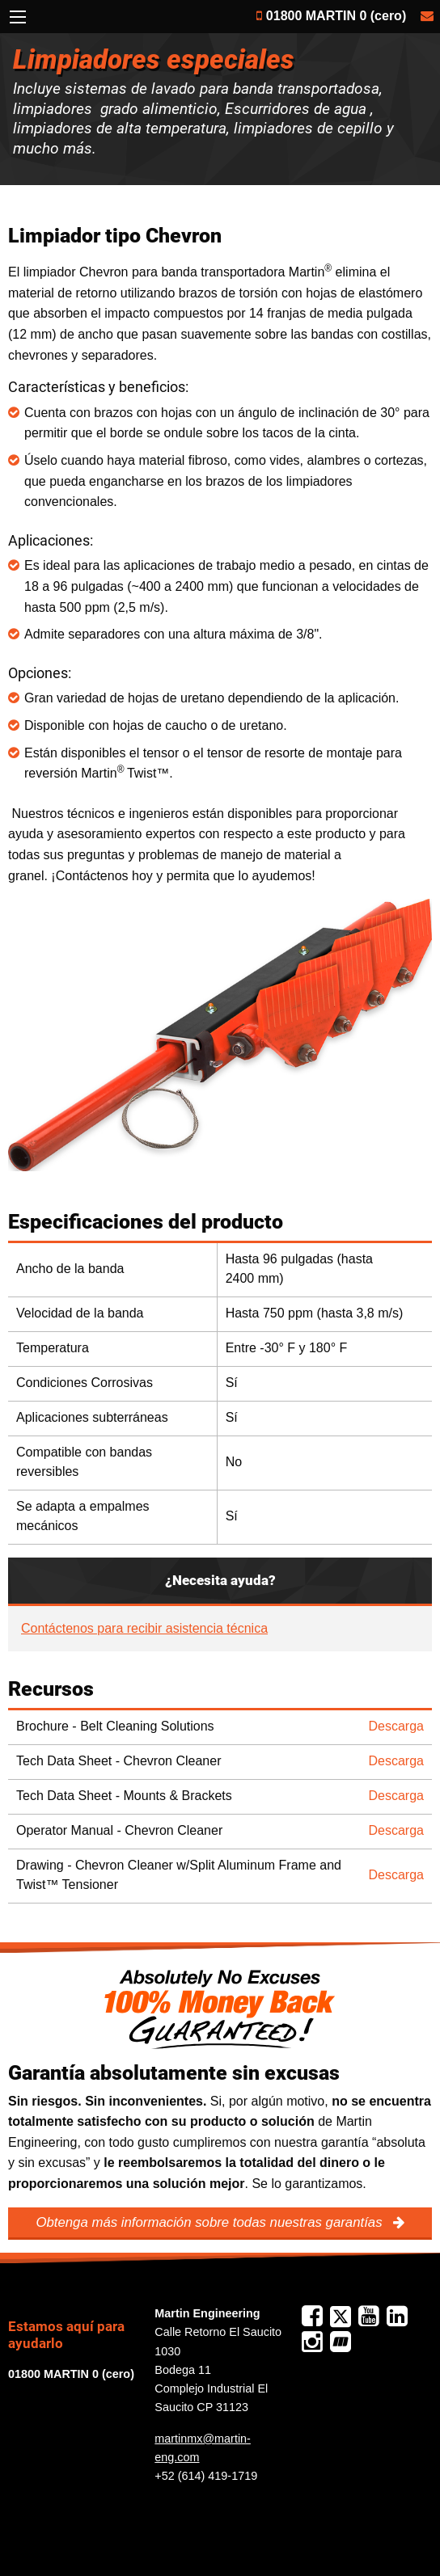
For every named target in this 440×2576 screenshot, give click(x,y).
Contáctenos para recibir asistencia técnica (144, 1628)
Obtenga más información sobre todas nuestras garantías (211, 2222)
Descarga (396, 1726)
